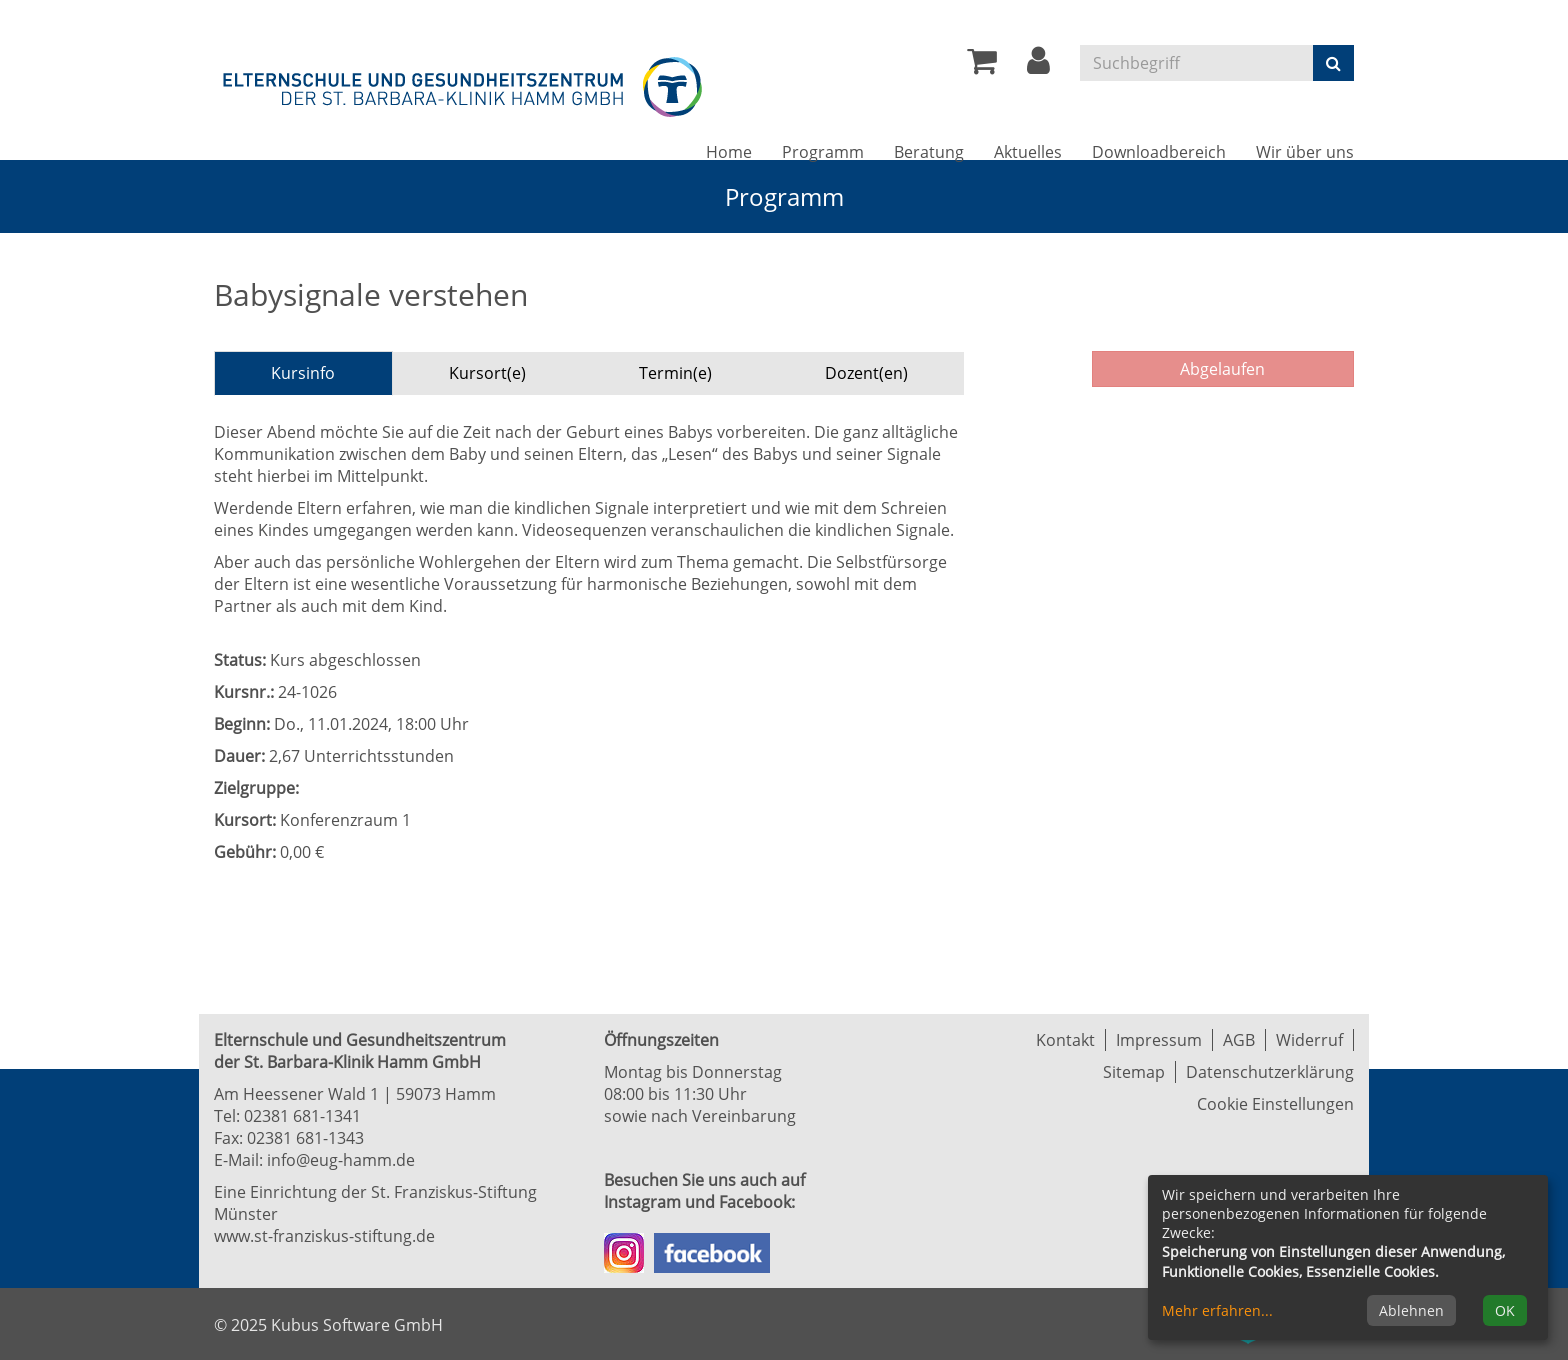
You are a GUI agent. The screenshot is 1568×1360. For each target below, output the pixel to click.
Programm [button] (823, 152)
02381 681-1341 (302, 1116)
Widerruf (1309, 1040)
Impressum (1159, 1040)
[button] (1038, 66)
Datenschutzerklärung (1270, 1072)
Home (729, 152)
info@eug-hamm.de (341, 1160)
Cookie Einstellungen (1275, 1104)
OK (1505, 1310)
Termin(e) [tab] (675, 373)
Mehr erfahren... (1217, 1310)
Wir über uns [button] (1305, 152)
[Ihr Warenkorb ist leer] (982, 66)
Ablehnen (1411, 1310)
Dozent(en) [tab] (866, 373)
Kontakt (1065, 1040)
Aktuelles (1028, 152)
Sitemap (1134, 1072)
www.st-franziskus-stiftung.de (324, 1236)
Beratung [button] (929, 152)
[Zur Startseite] (464, 83)
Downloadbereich (1159, 152)
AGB (1239, 1040)
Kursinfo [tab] (303, 373)
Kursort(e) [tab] (487, 373)
